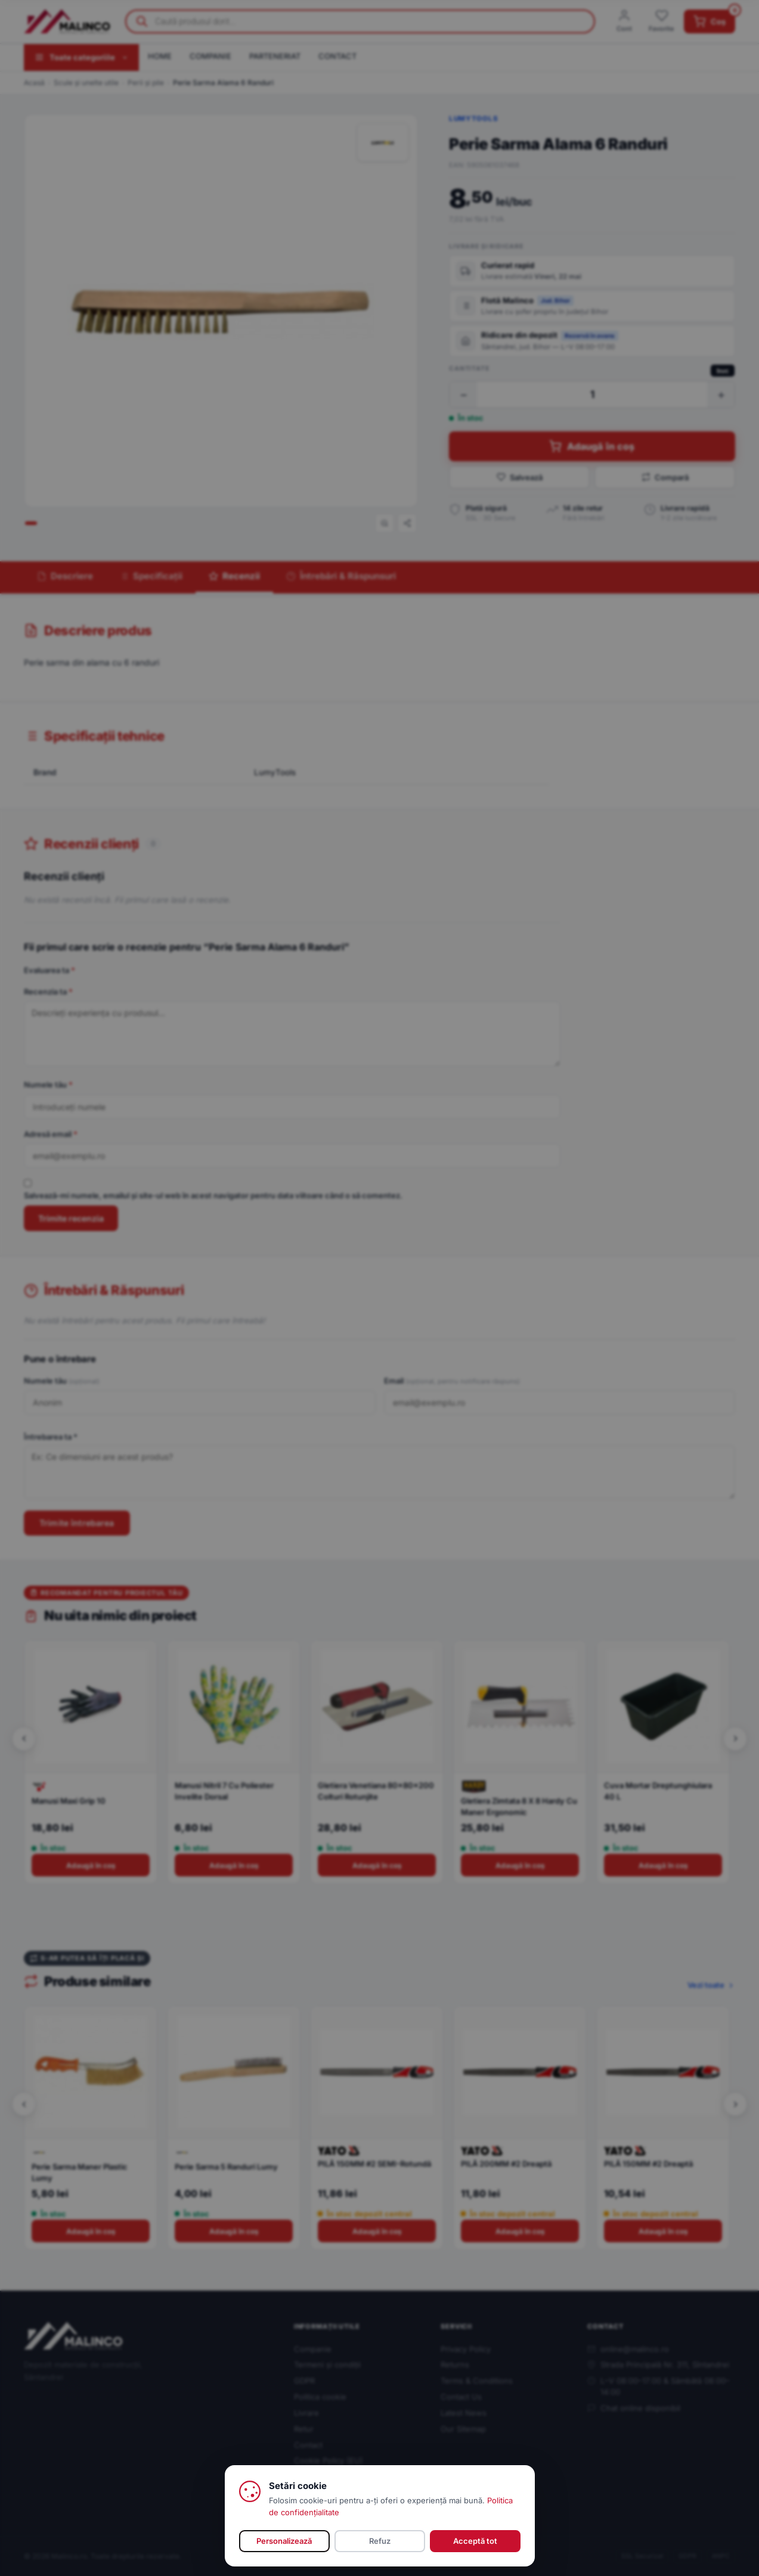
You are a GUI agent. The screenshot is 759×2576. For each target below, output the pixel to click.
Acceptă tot (475, 2541)
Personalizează (284, 2541)
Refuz (380, 2541)
